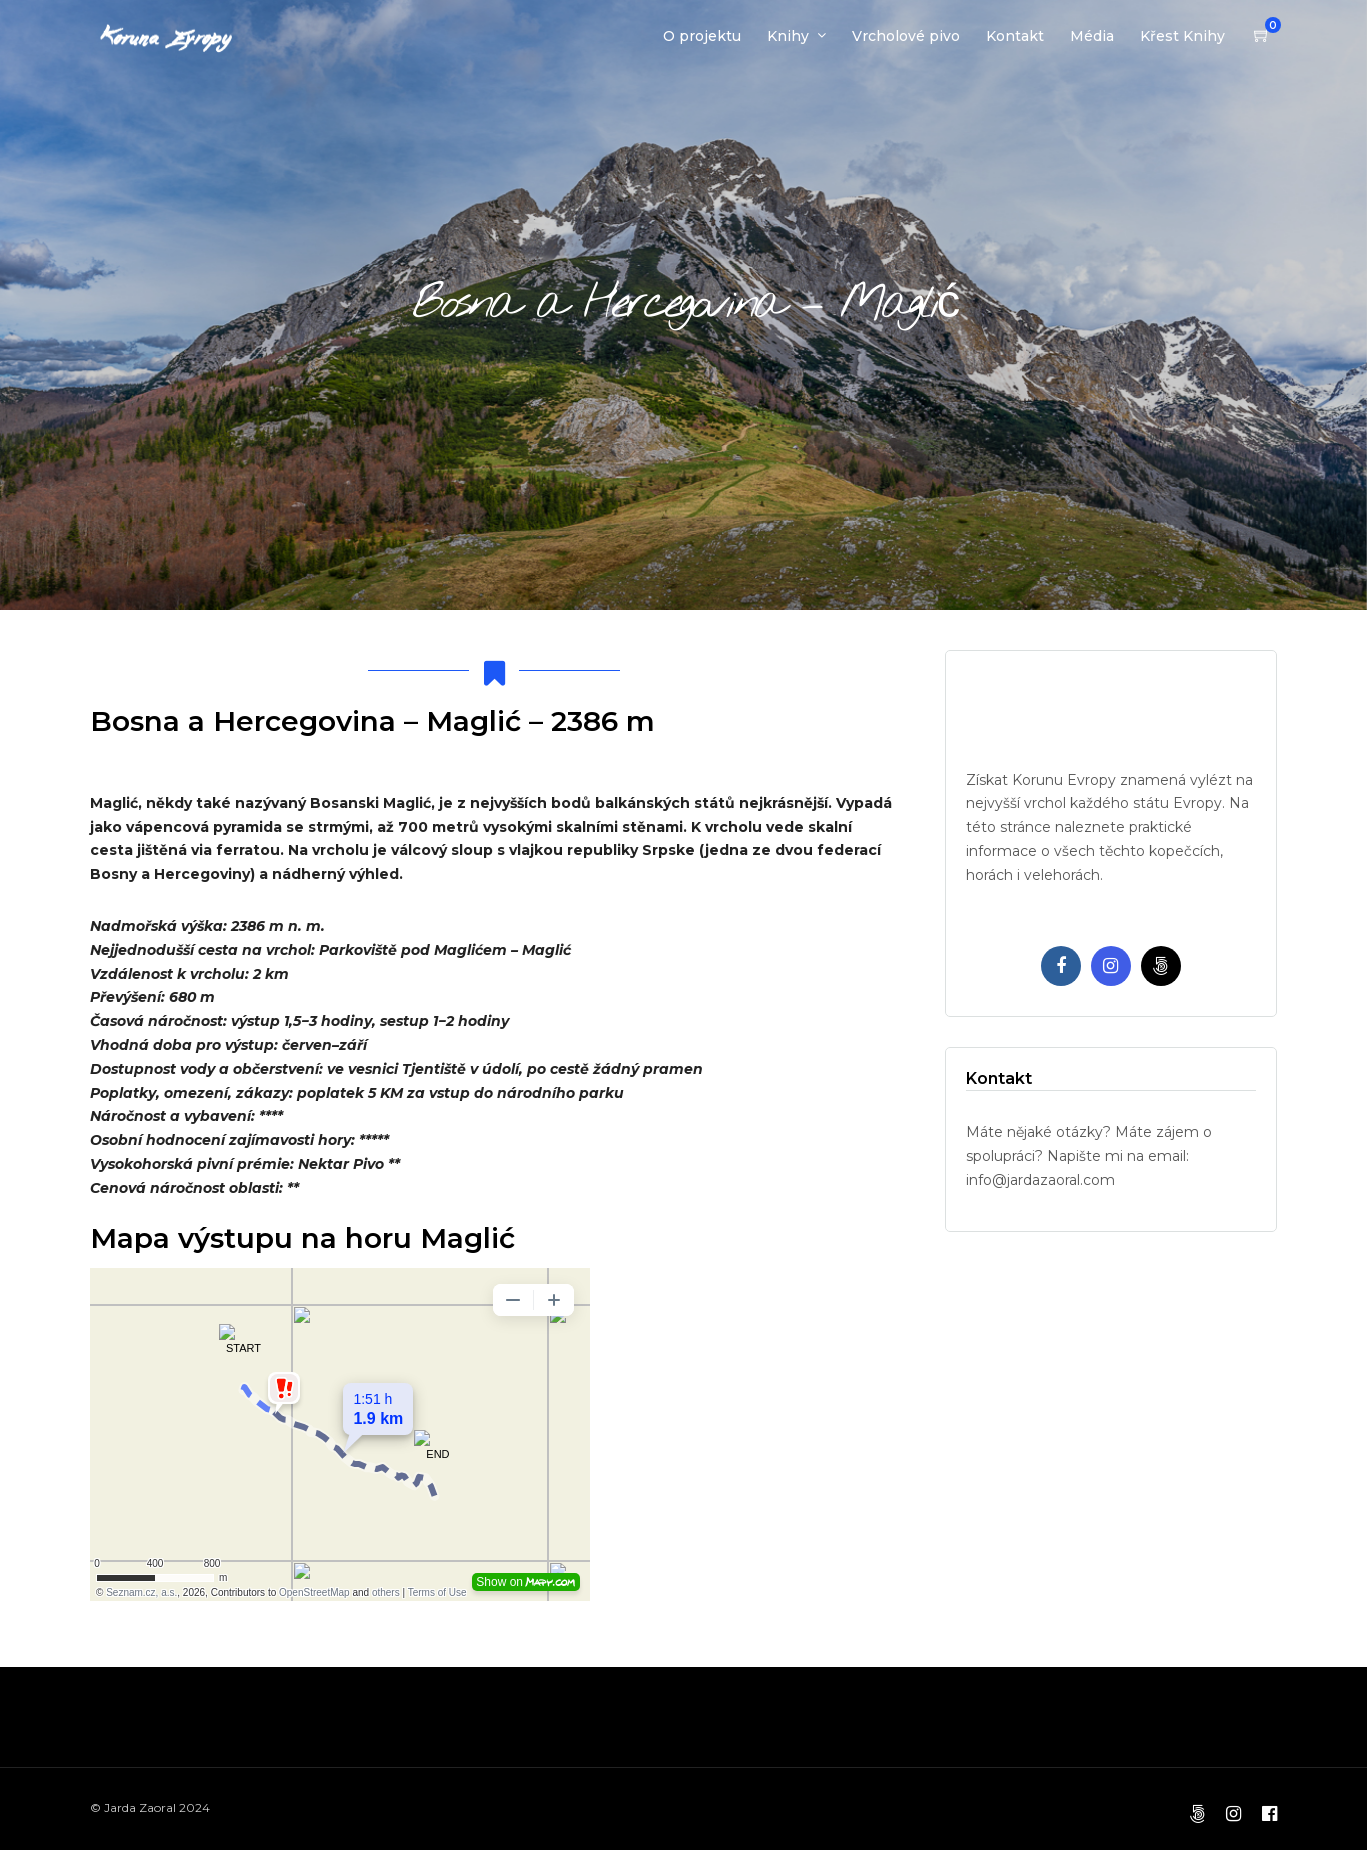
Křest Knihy (1182, 36)
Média (1092, 36)
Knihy (788, 36)
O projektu (702, 36)
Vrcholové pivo (906, 36)
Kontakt (1015, 36)
